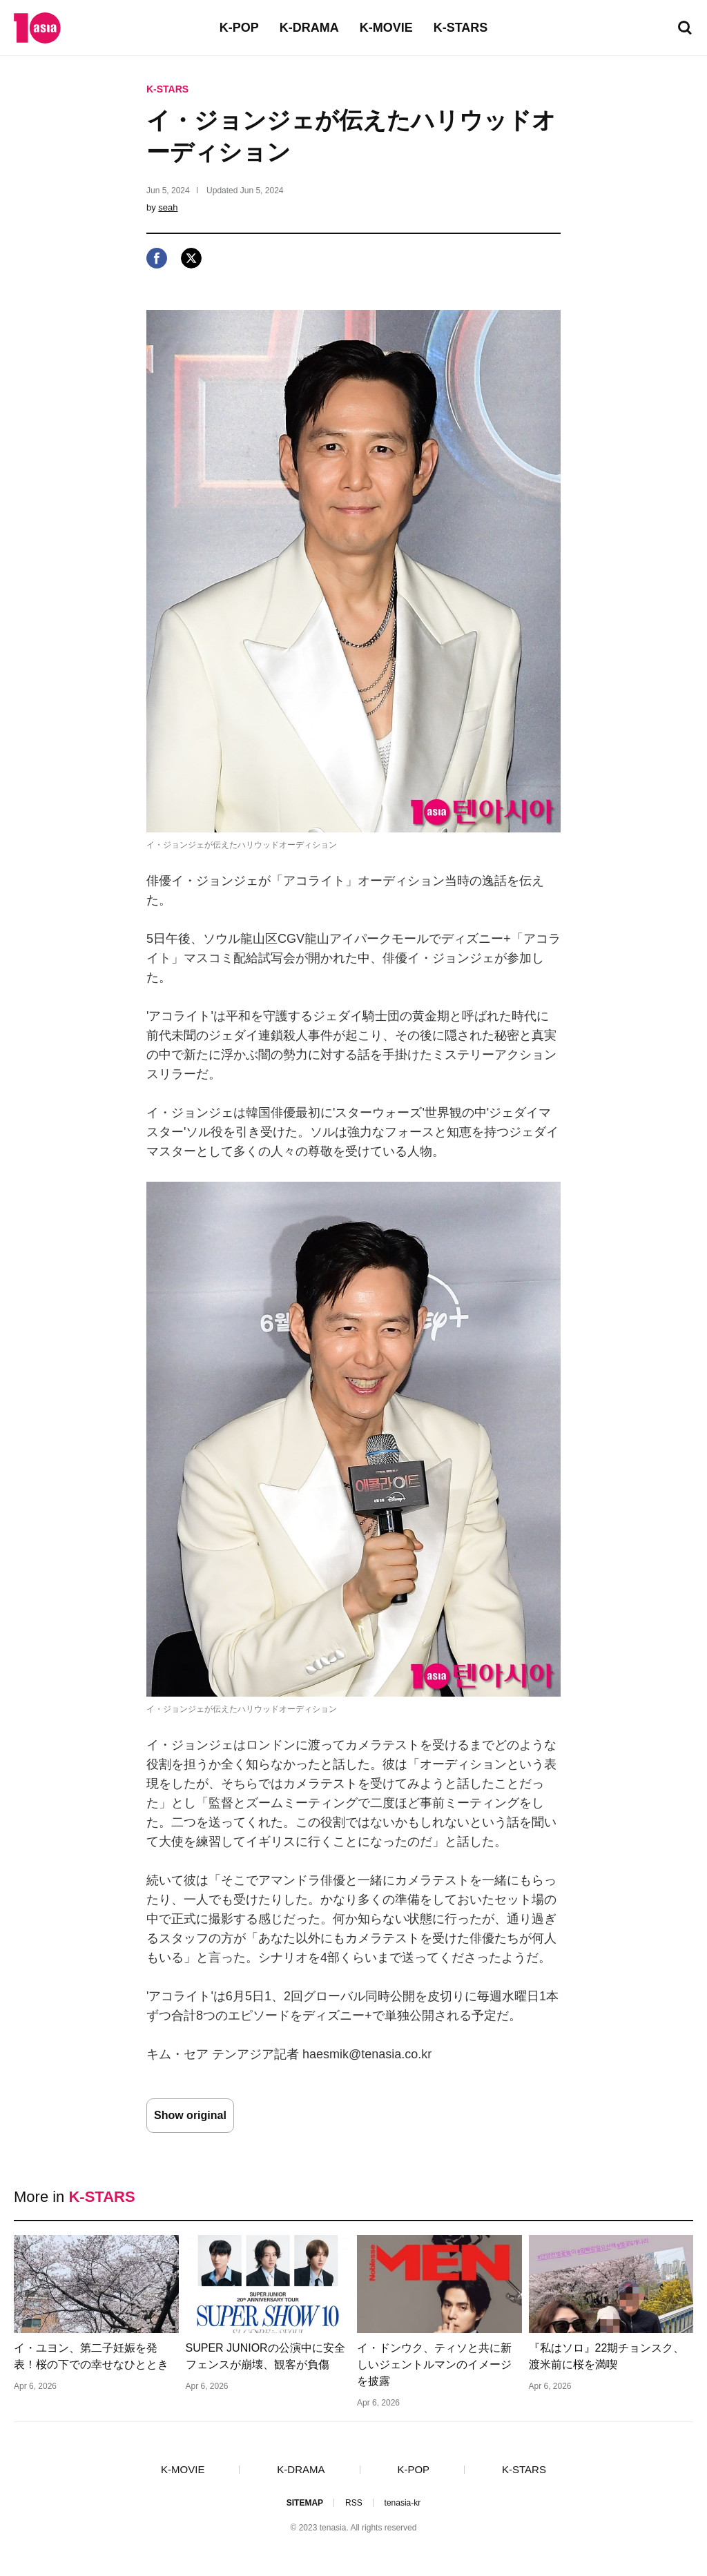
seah (167, 207)
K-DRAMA (309, 28)
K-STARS (461, 28)
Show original (190, 2115)
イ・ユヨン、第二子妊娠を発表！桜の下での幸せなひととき (91, 2356)
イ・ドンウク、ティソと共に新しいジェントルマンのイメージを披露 (434, 2364)
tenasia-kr (403, 2503)
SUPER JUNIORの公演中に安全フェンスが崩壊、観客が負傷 (265, 2356)
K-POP (239, 28)
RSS (353, 2503)
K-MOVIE (386, 28)
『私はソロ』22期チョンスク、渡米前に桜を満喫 (607, 2356)
